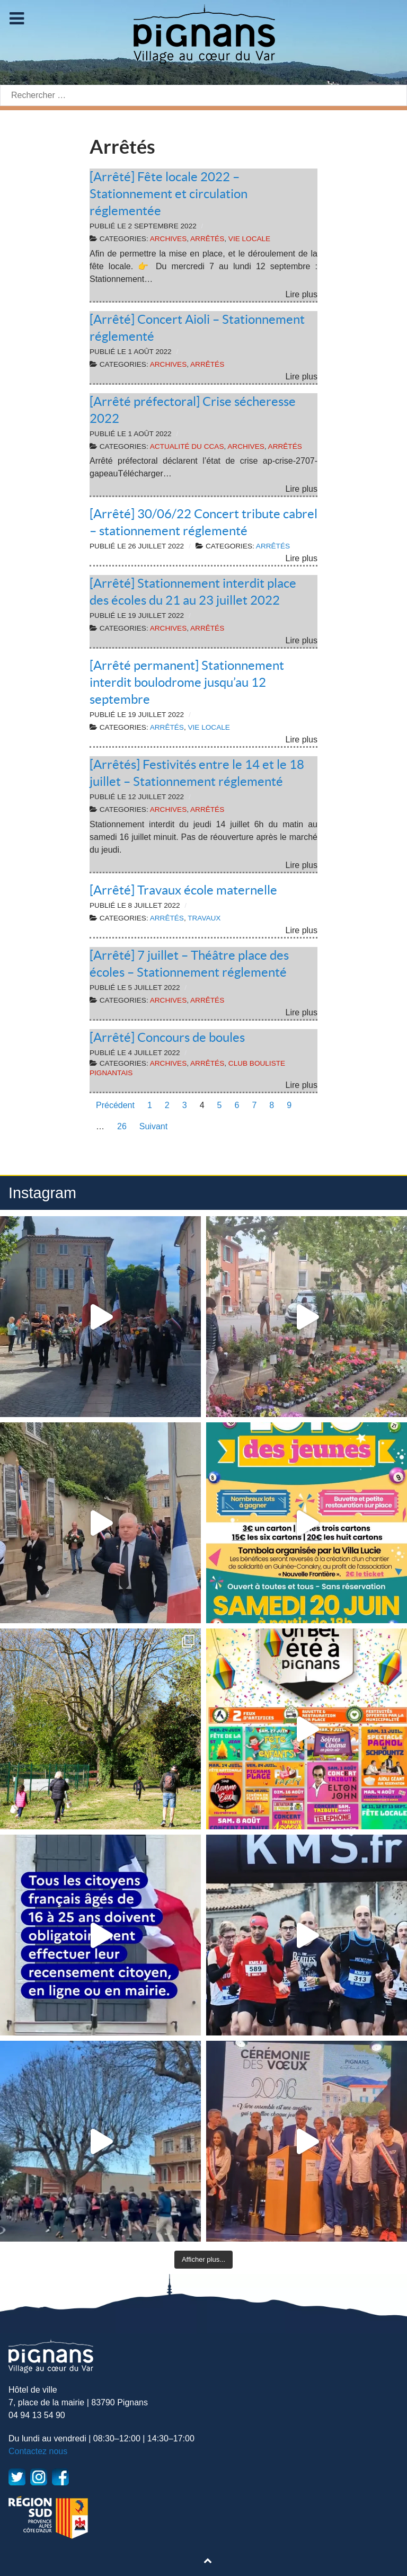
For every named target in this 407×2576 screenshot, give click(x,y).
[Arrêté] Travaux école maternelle (183, 890)
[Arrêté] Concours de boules (167, 1037)
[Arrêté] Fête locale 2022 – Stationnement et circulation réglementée (168, 194)
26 (122, 1126)
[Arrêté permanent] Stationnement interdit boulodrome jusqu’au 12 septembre (187, 682)
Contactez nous (37, 2451)
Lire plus (301, 294)
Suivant (153, 1126)
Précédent (115, 1105)
